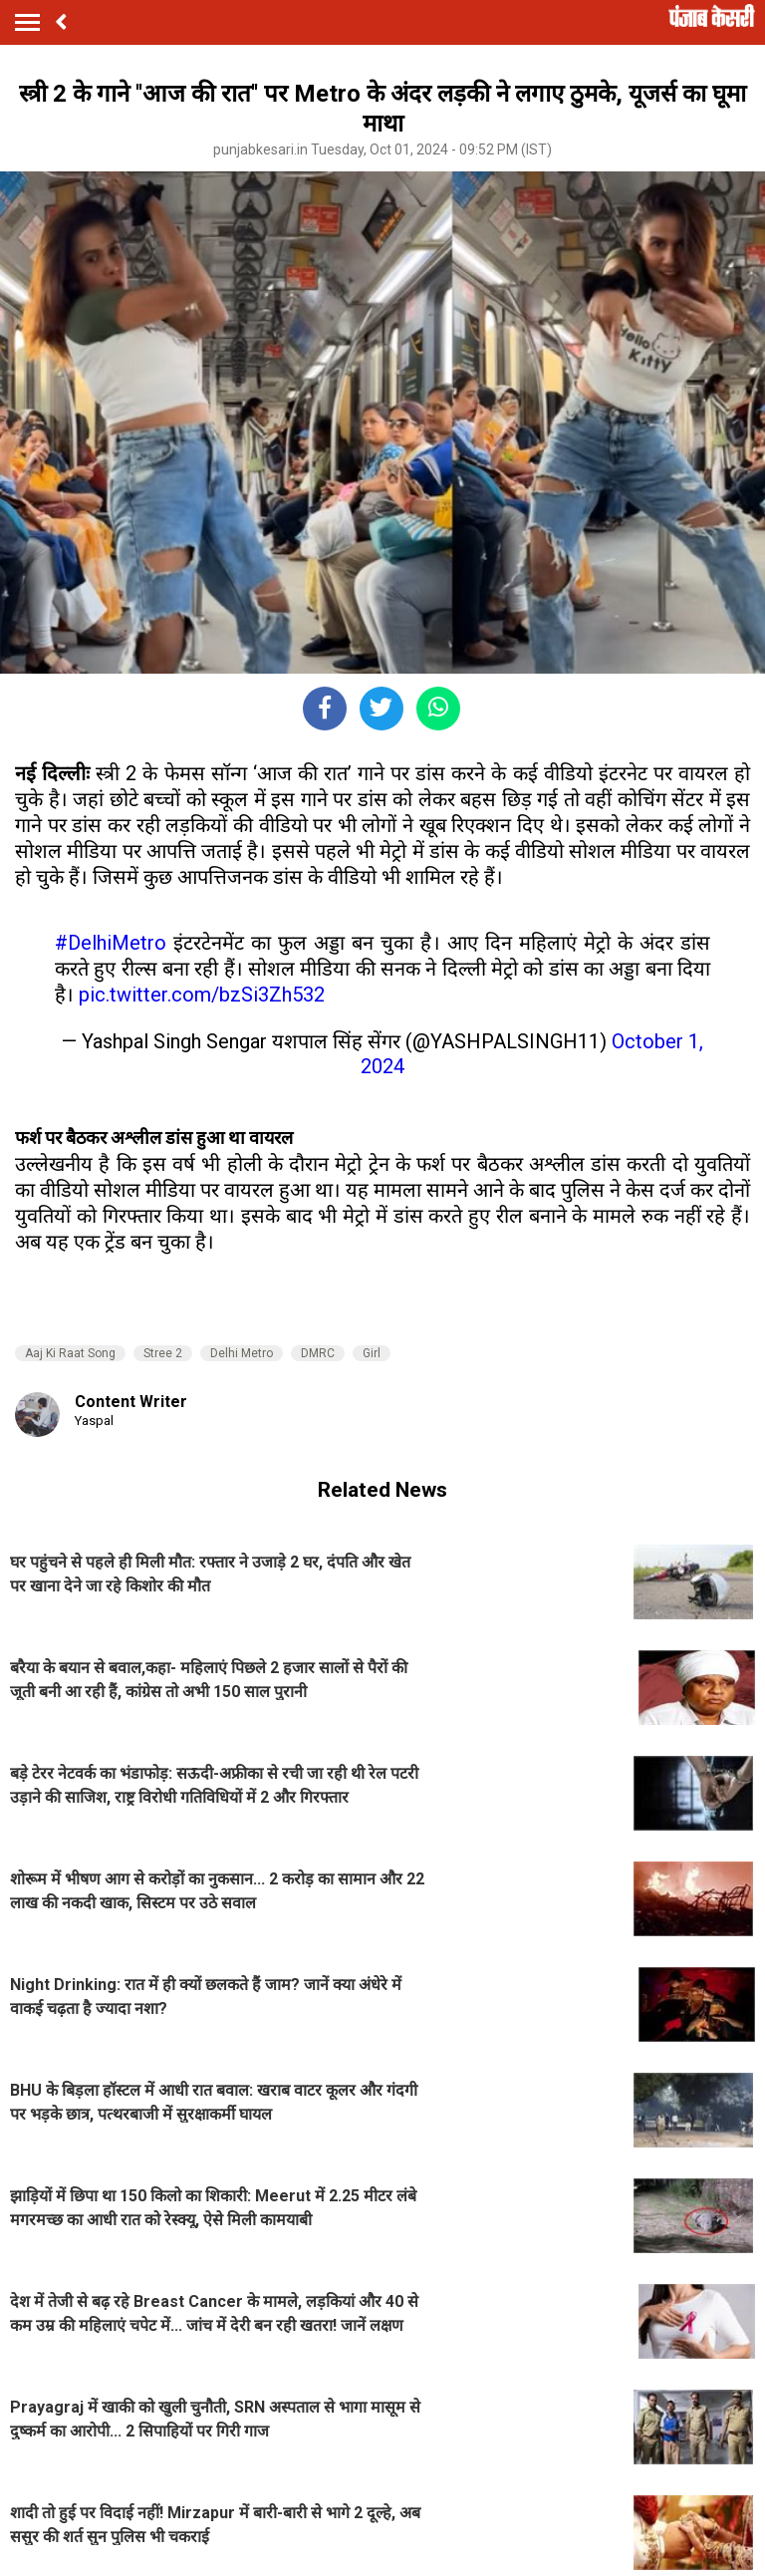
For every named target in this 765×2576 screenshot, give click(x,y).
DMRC (318, 1353)
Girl (372, 1353)
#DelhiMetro (110, 943)
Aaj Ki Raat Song (70, 1353)
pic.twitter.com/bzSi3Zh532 (202, 994)
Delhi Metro (241, 1353)
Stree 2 (162, 1353)
